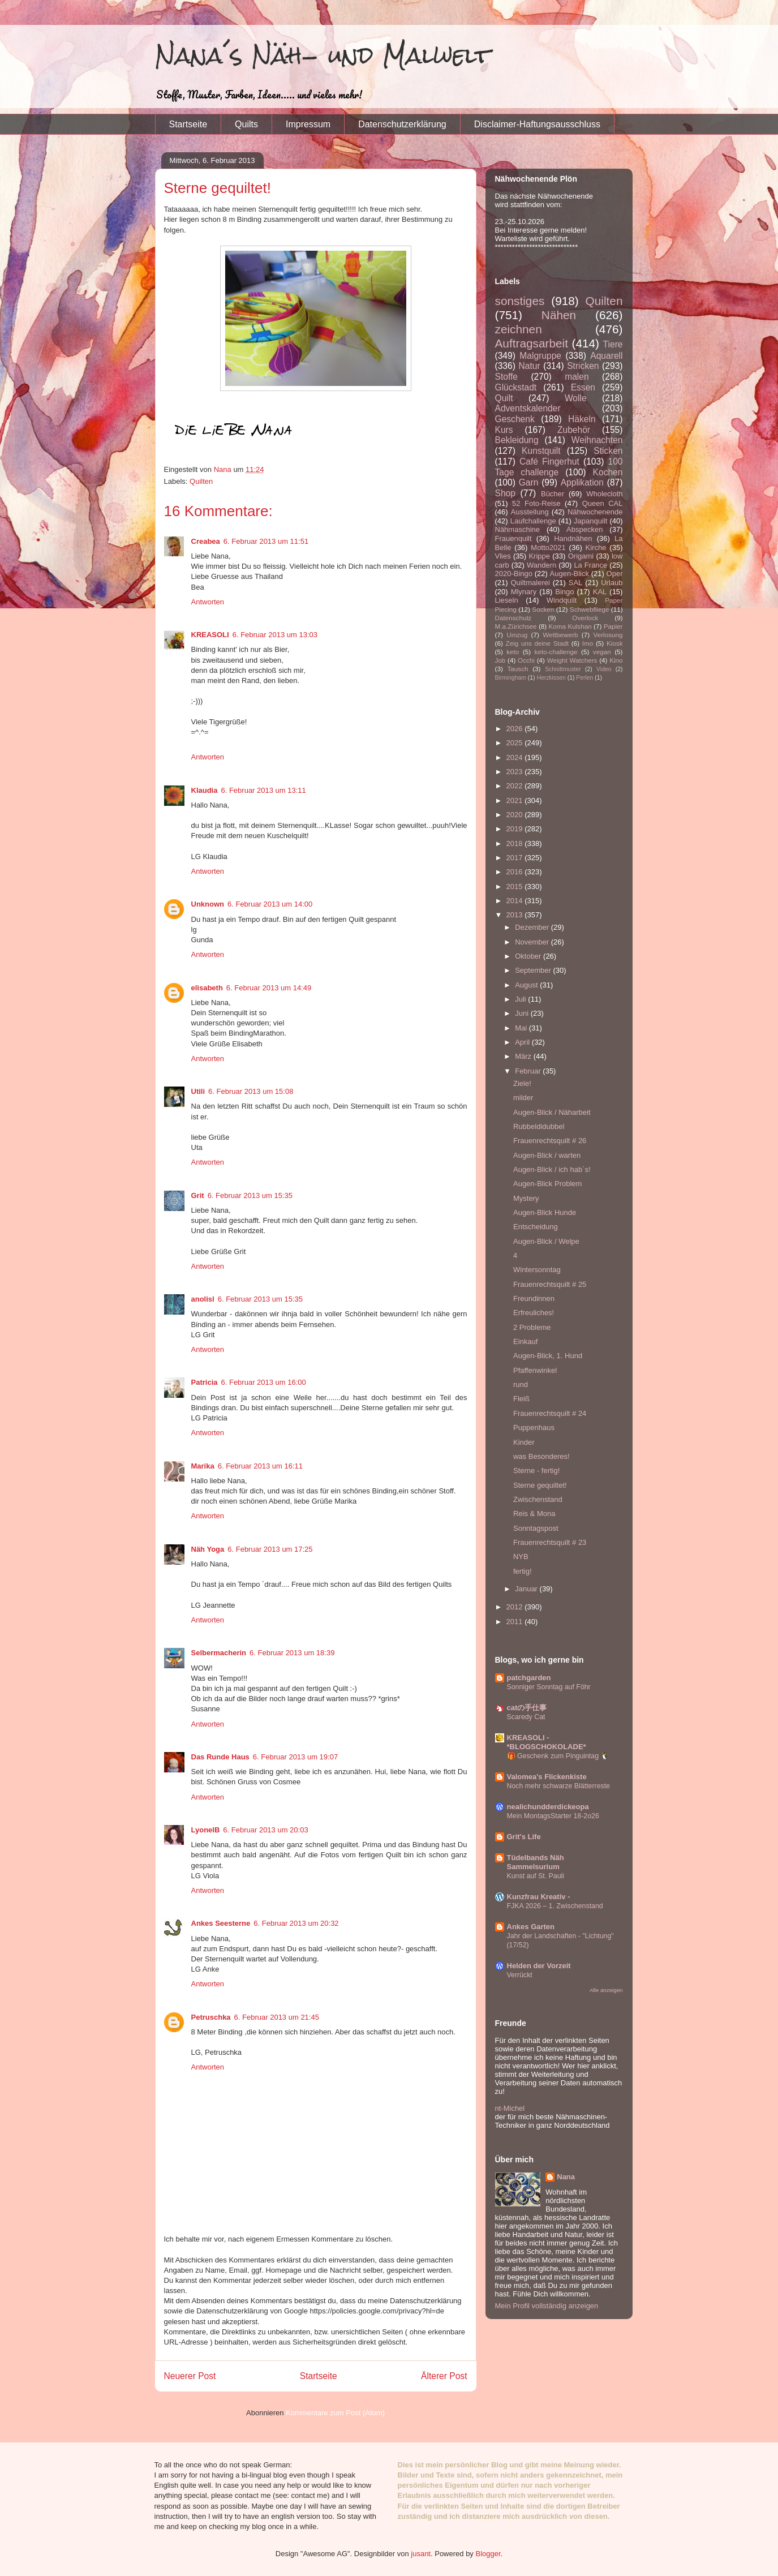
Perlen (584, 678)
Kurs (504, 430)
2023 (515, 771)
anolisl (202, 1299)
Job (500, 660)
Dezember (533, 927)
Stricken (583, 366)
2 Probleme (532, 1327)
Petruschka (211, 2017)
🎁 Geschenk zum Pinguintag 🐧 (558, 1756)
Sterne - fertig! (536, 1470)
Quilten (201, 481)
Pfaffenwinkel (535, 1370)
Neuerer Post (190, 2376)
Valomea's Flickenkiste (547, 1776)
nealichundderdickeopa (548, 1806)
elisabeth (207, 988)
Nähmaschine (517, 529)
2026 (515, 728)
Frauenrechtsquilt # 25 (549, 1284)
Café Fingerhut (549, 461)
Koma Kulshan (570, 626)
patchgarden (529, 1677)
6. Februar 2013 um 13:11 (263, 790)
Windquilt (562, 600)
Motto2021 (548, 547)
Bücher (552, 494)
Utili (198, 1091)
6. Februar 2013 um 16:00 (263, 1382)
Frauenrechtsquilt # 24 (549, 1413)
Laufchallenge (533, 521)
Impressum (308, 124)
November (533, 942)
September (534, 970)
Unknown (208, 904)
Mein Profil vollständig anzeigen (547, 2306)
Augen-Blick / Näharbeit (552, 1112)
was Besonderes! (541, 1456)
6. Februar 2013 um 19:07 (295, 1757)
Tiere (613, 344)
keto (512, 651)
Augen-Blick (569, 573)
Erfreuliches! (533, 1312)
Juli (521, 999)
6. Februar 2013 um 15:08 (250, 1091)
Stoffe (506, 376)
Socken (543, 609)
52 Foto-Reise (536, 503)
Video (603, 669)
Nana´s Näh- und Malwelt (323, 55)
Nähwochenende (595, 512)
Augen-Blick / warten (547, 1155)
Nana (566, 2177)
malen (576, 376)
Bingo (564, 591)
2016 (515, 872)
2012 (515, 1607)
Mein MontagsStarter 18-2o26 (553, 1816)
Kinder (524, 1442)
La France (590, 565)
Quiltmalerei (530, 582)
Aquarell (606, 355)
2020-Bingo (514, 573)
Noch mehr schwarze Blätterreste (558, 1786)
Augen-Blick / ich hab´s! (552, 1169)
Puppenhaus (534, 1427)
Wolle (576, 398)
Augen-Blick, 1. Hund (547, 1355)
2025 (515, 743)
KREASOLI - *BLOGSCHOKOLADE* (546, 1742)
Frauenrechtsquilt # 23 (549, 1542)
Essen (583, 387)
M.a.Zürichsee (516, 626)
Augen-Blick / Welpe (546, 1241)
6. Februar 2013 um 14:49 (268, 988)
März (524, 1056)
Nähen (558, 314)
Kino (615, 660)
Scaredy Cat (526, 1717)
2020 (515, 814)
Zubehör (573, 430)
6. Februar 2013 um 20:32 (295, 1923)
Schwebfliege (589, 609)
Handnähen (573, 538)
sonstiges (520, 300)
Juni (522, 1013)
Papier (613, 626)
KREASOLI (210, 634)
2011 (515, 1621)
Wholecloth (604, 494)
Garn (529, 482)
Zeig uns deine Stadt (537, 643)
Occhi (526, 660)
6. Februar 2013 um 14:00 (269, 904)
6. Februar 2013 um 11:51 (265, 541)
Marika (202, 1466)
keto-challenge (556, 651)
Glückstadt (516, 387)
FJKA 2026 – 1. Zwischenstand (555, 1906)
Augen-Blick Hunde (544, 1212)
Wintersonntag (537, 1269)
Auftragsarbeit (531, 343)
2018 (515, 843)
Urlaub (611, 582)
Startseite (188, 124)
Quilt (504, 398)
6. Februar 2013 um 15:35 (250, 1195)
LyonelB (205, 1830)
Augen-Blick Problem (547, 1183)
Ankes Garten (531, 1926)
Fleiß (521, 1398)
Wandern (541, 565)
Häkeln (582, 419)
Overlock (585, 617)
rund (520, 1384)
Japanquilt (590, 521)
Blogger (487, 2553)
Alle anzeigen (606, 1990)
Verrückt (519, 1975)
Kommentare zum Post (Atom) (335, 2412)
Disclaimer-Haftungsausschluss (537, 124)
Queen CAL (602, 503)
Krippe (539, 556)
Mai (522, 1028)
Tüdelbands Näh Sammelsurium (535, 1862)
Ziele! (522, 1083)
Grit (197, 1195)
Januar (527, 1589)
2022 (515, 786)
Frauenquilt (513, 538)
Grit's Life (524, 1836)
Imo (587, 643)
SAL (576, 582)
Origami (581, 556)
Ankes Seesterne (221, 1923)
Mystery (526, 1198)
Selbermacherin (219, 1652)
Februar (529, 1071)
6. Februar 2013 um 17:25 (269, 1549)
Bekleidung (517, 440)
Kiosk (615, 643)
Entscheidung (535, 1226)
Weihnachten (597, 440)
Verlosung (608, 634)
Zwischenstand (537, 1499)
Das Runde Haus (220, 1757)
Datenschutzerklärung (402, 124)
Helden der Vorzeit (539, 1965)
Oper (615, 573)
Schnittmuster (563, 669)
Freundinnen (534, 1298)
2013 (515, 915)
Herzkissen (550, 678)
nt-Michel (510, 2108)
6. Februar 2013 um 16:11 (260, 1466)
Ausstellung (530, 512)
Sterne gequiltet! (540, 1485)
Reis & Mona (534, 1513)
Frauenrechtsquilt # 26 (549, 1140)
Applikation (582, 482)
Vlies (503, 556)
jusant (421, 2553)
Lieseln (506, 600)
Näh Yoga (208, 1549)
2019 (515, 829)
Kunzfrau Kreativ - (538, 1896)
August (527, 985)
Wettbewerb (560, 634)
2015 (515, 886)
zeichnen (518, 329)
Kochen (608, 472)
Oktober (529, 956)
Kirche (596, 547)
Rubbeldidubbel (538, 1126)
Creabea (205, 541)
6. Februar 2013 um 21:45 (276, 2017)
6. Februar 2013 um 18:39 (292, 1652)
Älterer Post (444, 2376)
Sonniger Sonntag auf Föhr (549, 1687)
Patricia (204, 1382)
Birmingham (510, 678)
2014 (515, 900)
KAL (600, 591)
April (523, 1042)
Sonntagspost (535, 1528)
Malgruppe (540, 355)
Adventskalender (528, 408)
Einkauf (525, 1341)
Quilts (246, 124)
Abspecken (584, 529)
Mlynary (524, 591)
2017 (515, 857)
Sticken (608, 451)
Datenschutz (513, 617)
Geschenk (515, 419)
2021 (515, 800)
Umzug (516, 634)
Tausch (517, 668)
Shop (505, 493)
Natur (529, 366)
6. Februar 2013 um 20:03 (265, 1830)
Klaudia (204, 790)
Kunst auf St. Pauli (536, 1876)
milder (523, 1097)
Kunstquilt (541, 451)
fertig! (522, 1571)
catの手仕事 (527, 1707)
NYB (520, 1556)
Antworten (208, 602)
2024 (515, 757)
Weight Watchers (572, 660)
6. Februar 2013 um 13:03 (275, 634)
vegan (602, 651)
